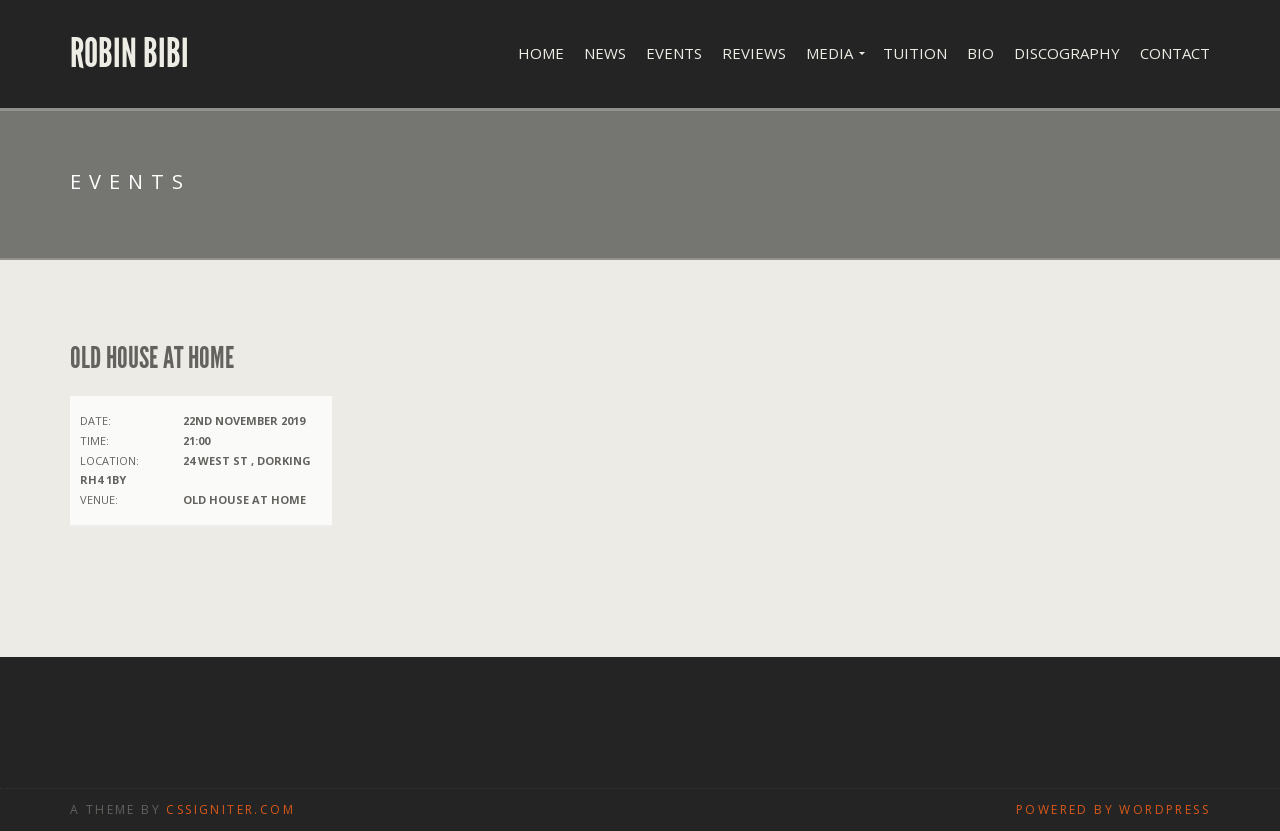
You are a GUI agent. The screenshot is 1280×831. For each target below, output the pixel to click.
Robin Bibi (129, 54)
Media (829, 53)
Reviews (754, 53)
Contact (1175, 53)
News (605, 53)
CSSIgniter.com (230, 809)
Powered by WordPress (1113, 809)
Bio (980, 53)
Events (674, 53)
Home (541, 53)
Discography (1067, 53)
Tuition (915, 53)
